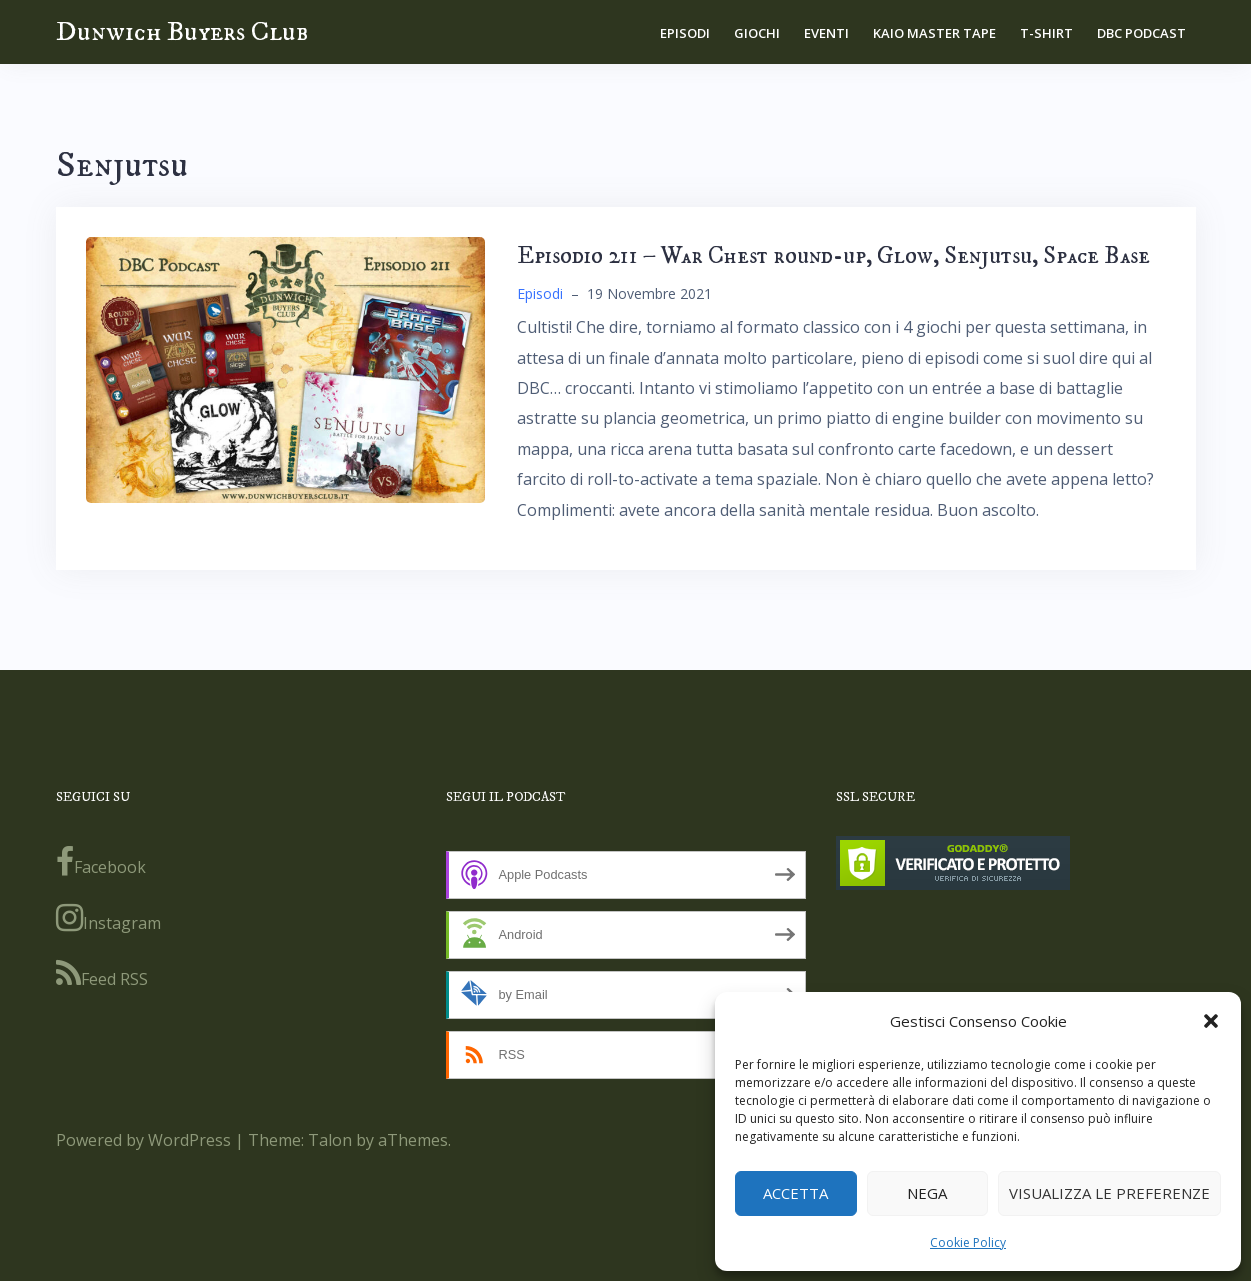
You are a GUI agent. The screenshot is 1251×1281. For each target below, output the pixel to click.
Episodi (685, 33)
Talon (330, 1140)
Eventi (826, 33)
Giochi (757, 33)
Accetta (795, 1193)
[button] (1211, 1021)
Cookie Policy (968, 1242)
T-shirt (1046, 33)
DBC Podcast (1141, 33)
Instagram (108, 918)
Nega (927, 1193)
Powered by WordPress (143, 1140)
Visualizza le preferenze (1109, 1193)
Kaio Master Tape (934, 33)
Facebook (101, 862)
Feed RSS (102, 974)
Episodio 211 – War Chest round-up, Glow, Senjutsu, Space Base (833, 256)
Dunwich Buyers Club (182, 31)
